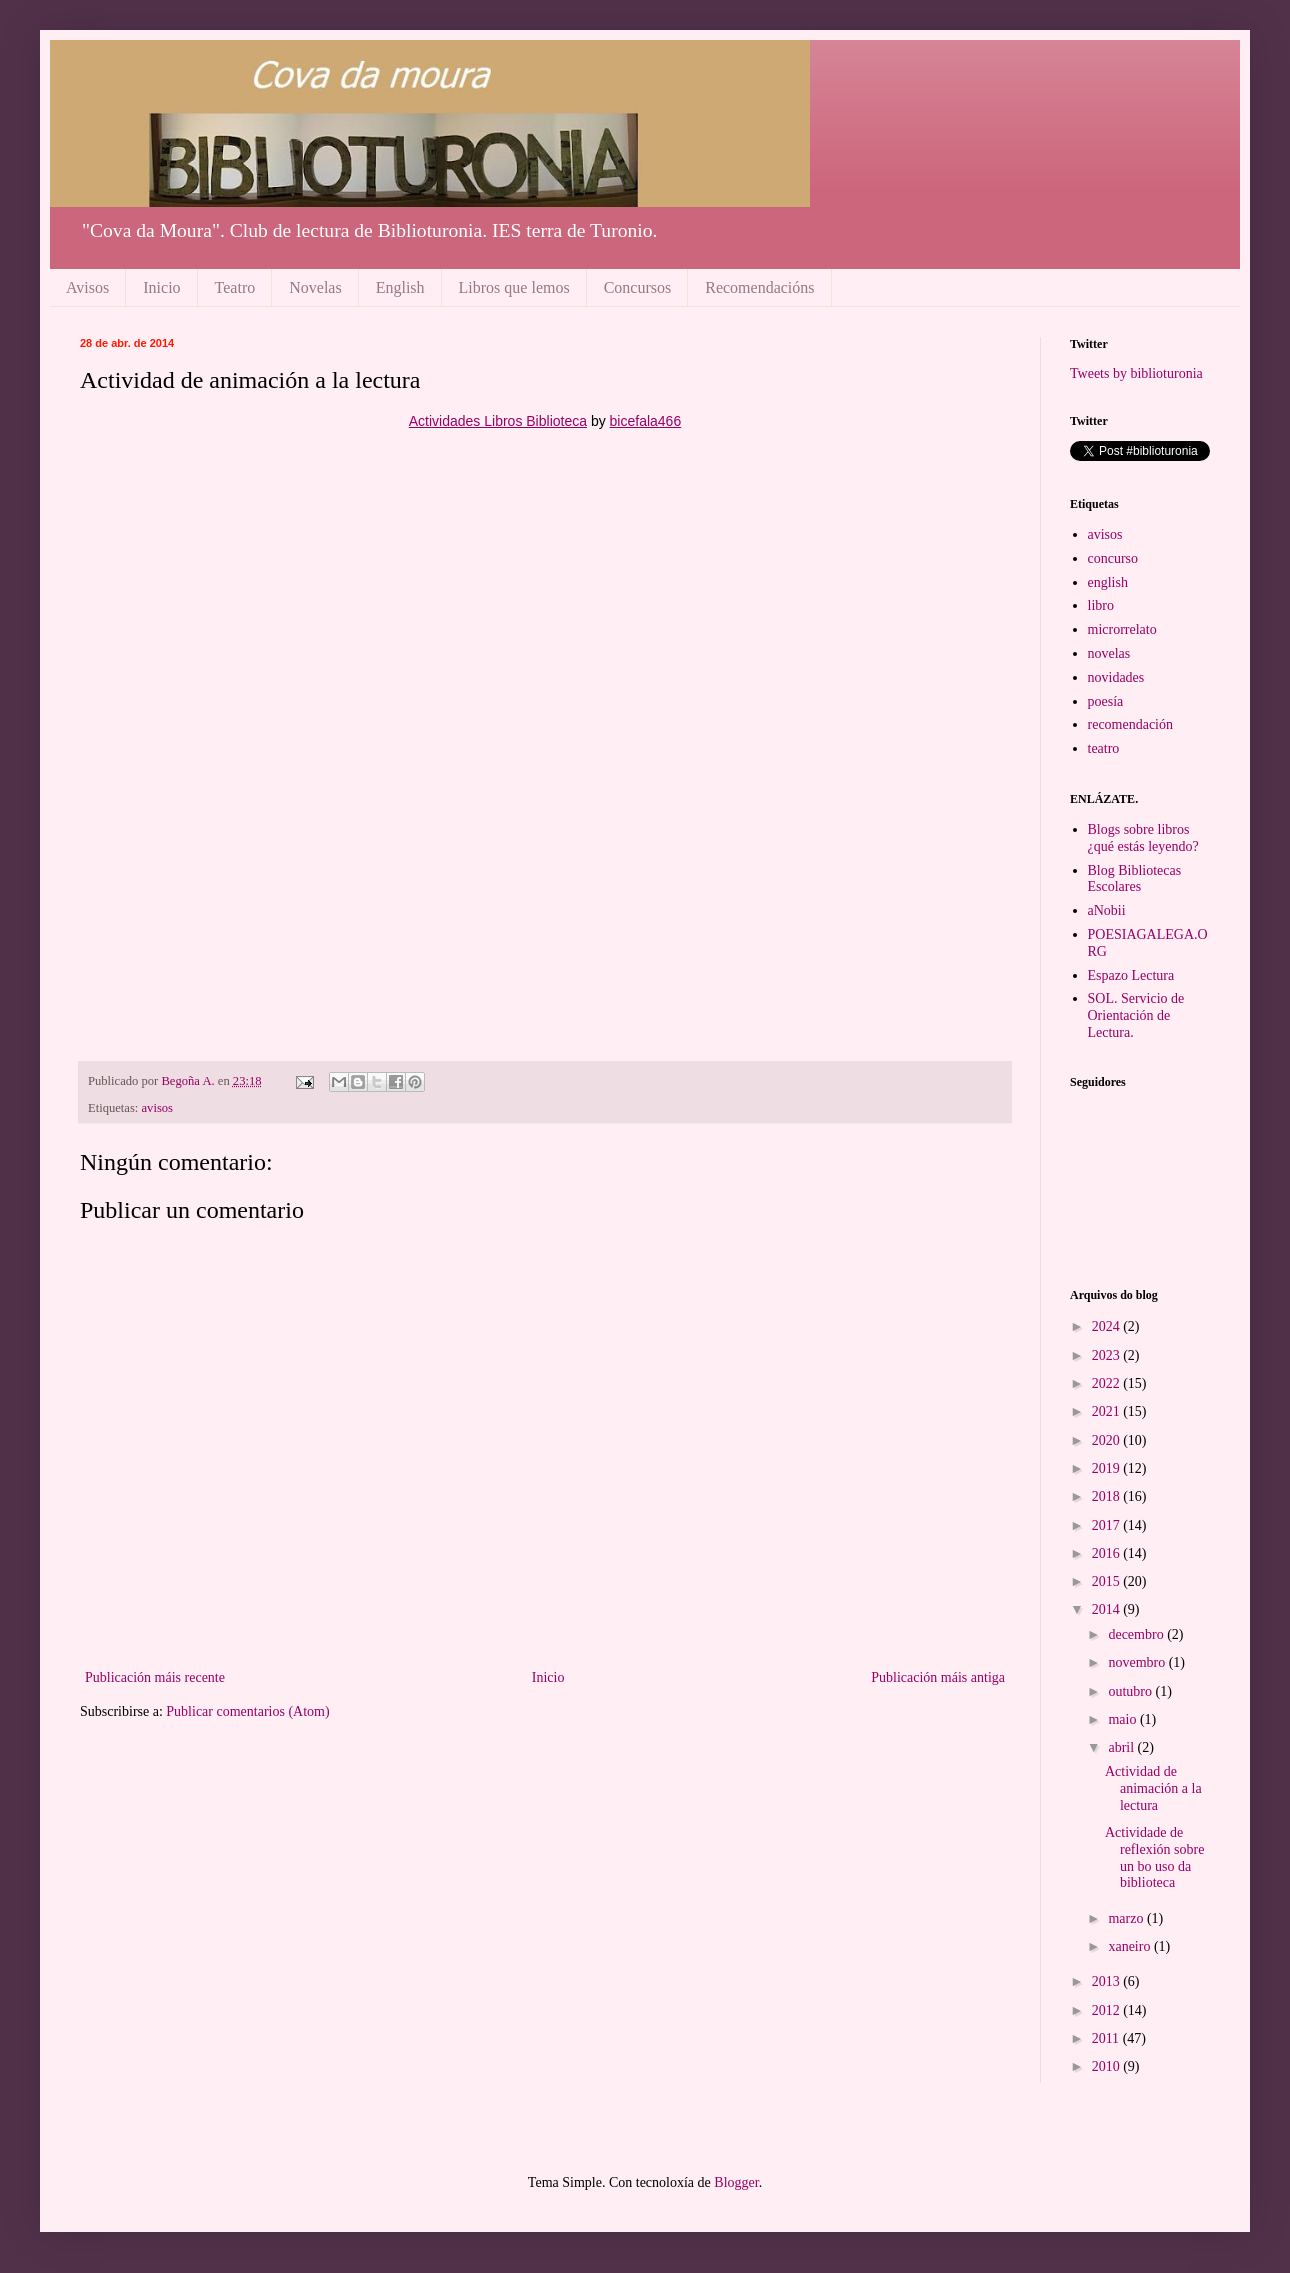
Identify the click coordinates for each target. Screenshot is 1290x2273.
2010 (1108, 2066)
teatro (1104, 748)
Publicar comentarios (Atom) (247, 1711)
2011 (1107, 2038)
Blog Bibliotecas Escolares (1135, 879)
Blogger (736, 2182)
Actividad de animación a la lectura (1153, 1788)
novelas (1109, 653)
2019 (1108, 1468)
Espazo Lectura (1131, 975)
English (400, 287)
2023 (1108, 1355)
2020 (1108, 1440)
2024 (1108, 1326)
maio (1124, 1719)
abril (1122, 1747)
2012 (1108, 2010)
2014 (1108, 1609)
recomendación (1131, 724)
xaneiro (1130, 1946)
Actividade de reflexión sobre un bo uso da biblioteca (1154, 1857)
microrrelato (1122, 629)
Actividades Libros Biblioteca (498, 421)
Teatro (235, 287)
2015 (1108, 1581)
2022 (1108, 1383)
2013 (1108, 1981)
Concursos (638, 287)
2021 (1108, 1411)
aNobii (1107, 910)
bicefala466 (646, 421)
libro (1101, 605)
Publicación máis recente (155, 1677)
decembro (1137, 1634)
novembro (1138, 1662)
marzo (1127, 1918)
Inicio (161, 287)
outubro (1131, 1691)
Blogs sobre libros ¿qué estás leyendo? (1143, 838)
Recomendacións (759, 287)
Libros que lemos (514, 287)
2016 (1108, 1553)
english (1108, 582)
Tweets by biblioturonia (1136, 373)
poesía (1106, 701)
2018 (1108, 1496)
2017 (1108, 1525)
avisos (157, 1108)
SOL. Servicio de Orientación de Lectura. (1136, 1015)
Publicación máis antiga (938, 1677)
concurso (1113, 558)
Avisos (87, 287)
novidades (1116, 677)
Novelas (315, 287)
